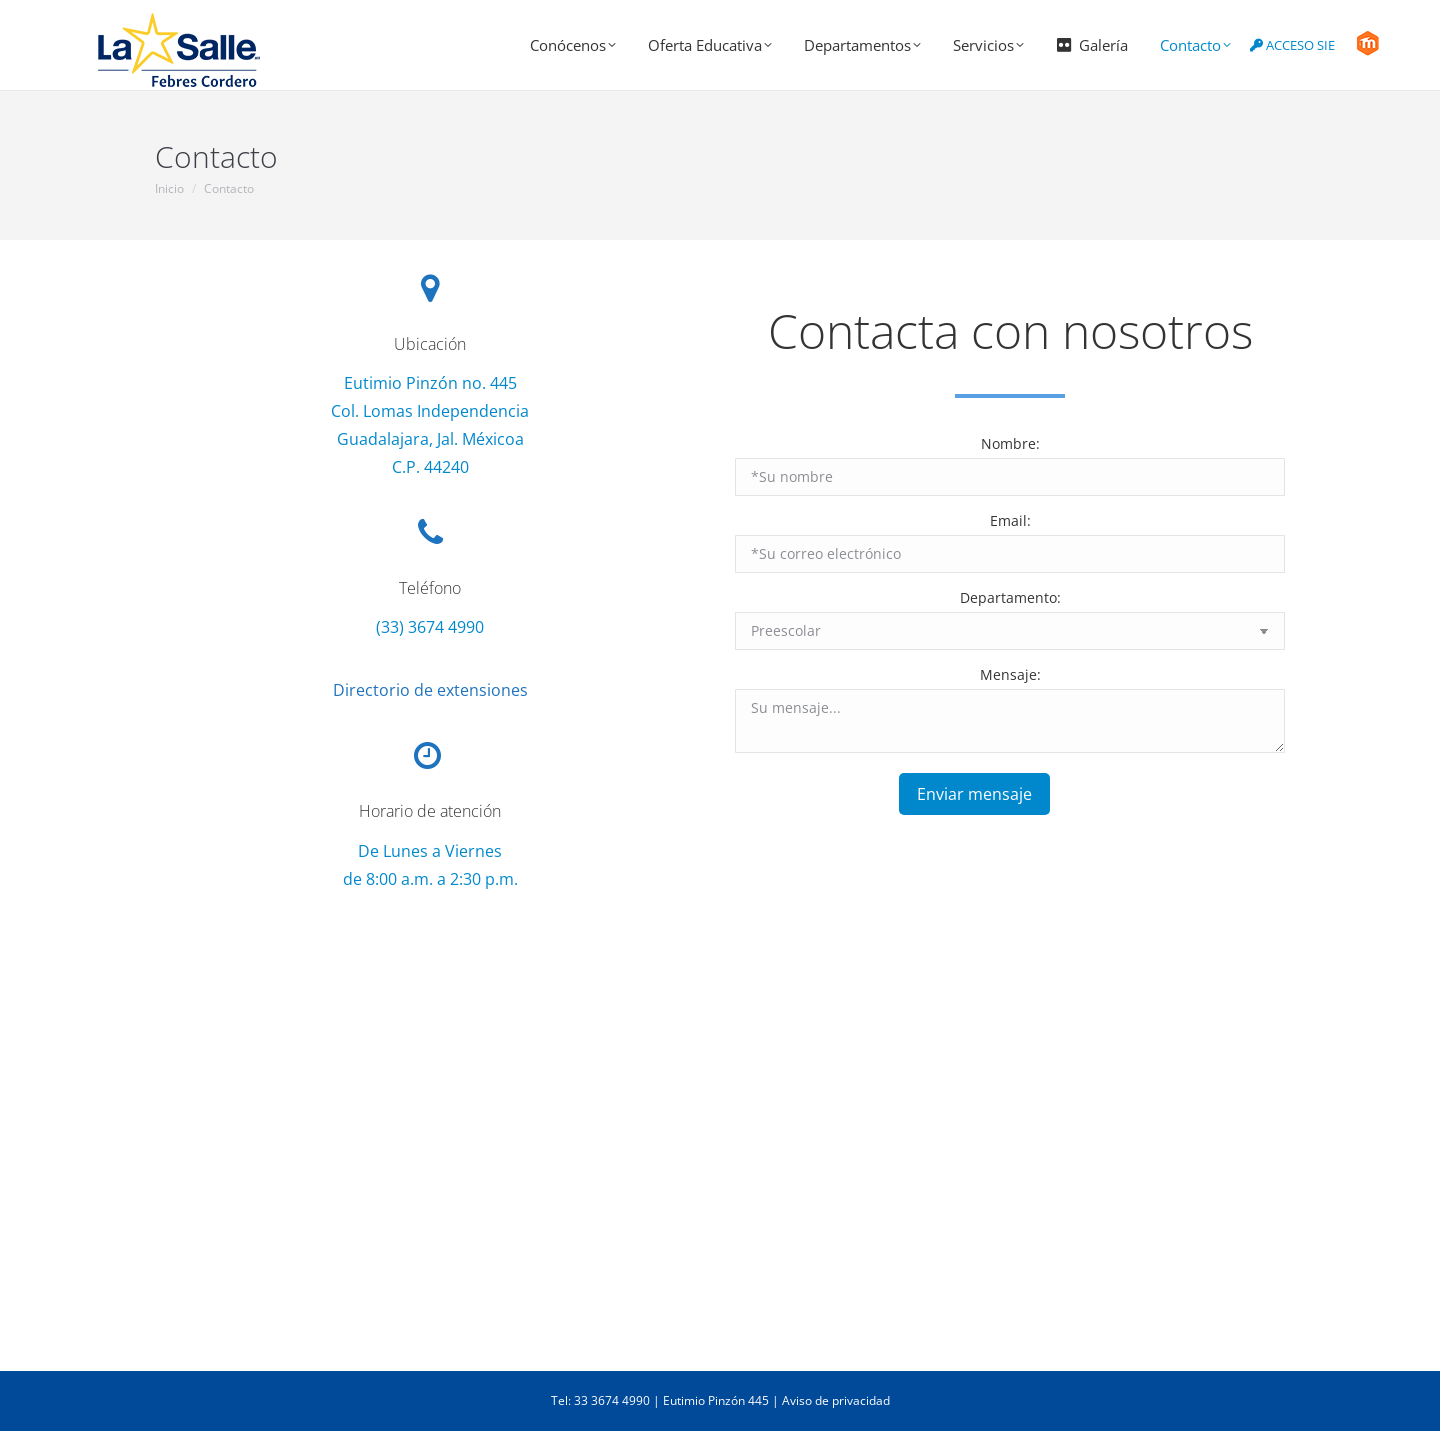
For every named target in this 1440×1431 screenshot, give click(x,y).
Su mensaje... (1010, 721)
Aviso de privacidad (836, 1400)
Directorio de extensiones (430, 690)
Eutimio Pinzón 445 (716, 1400)
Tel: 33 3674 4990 (600, 1400)
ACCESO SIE (1292, 45)
